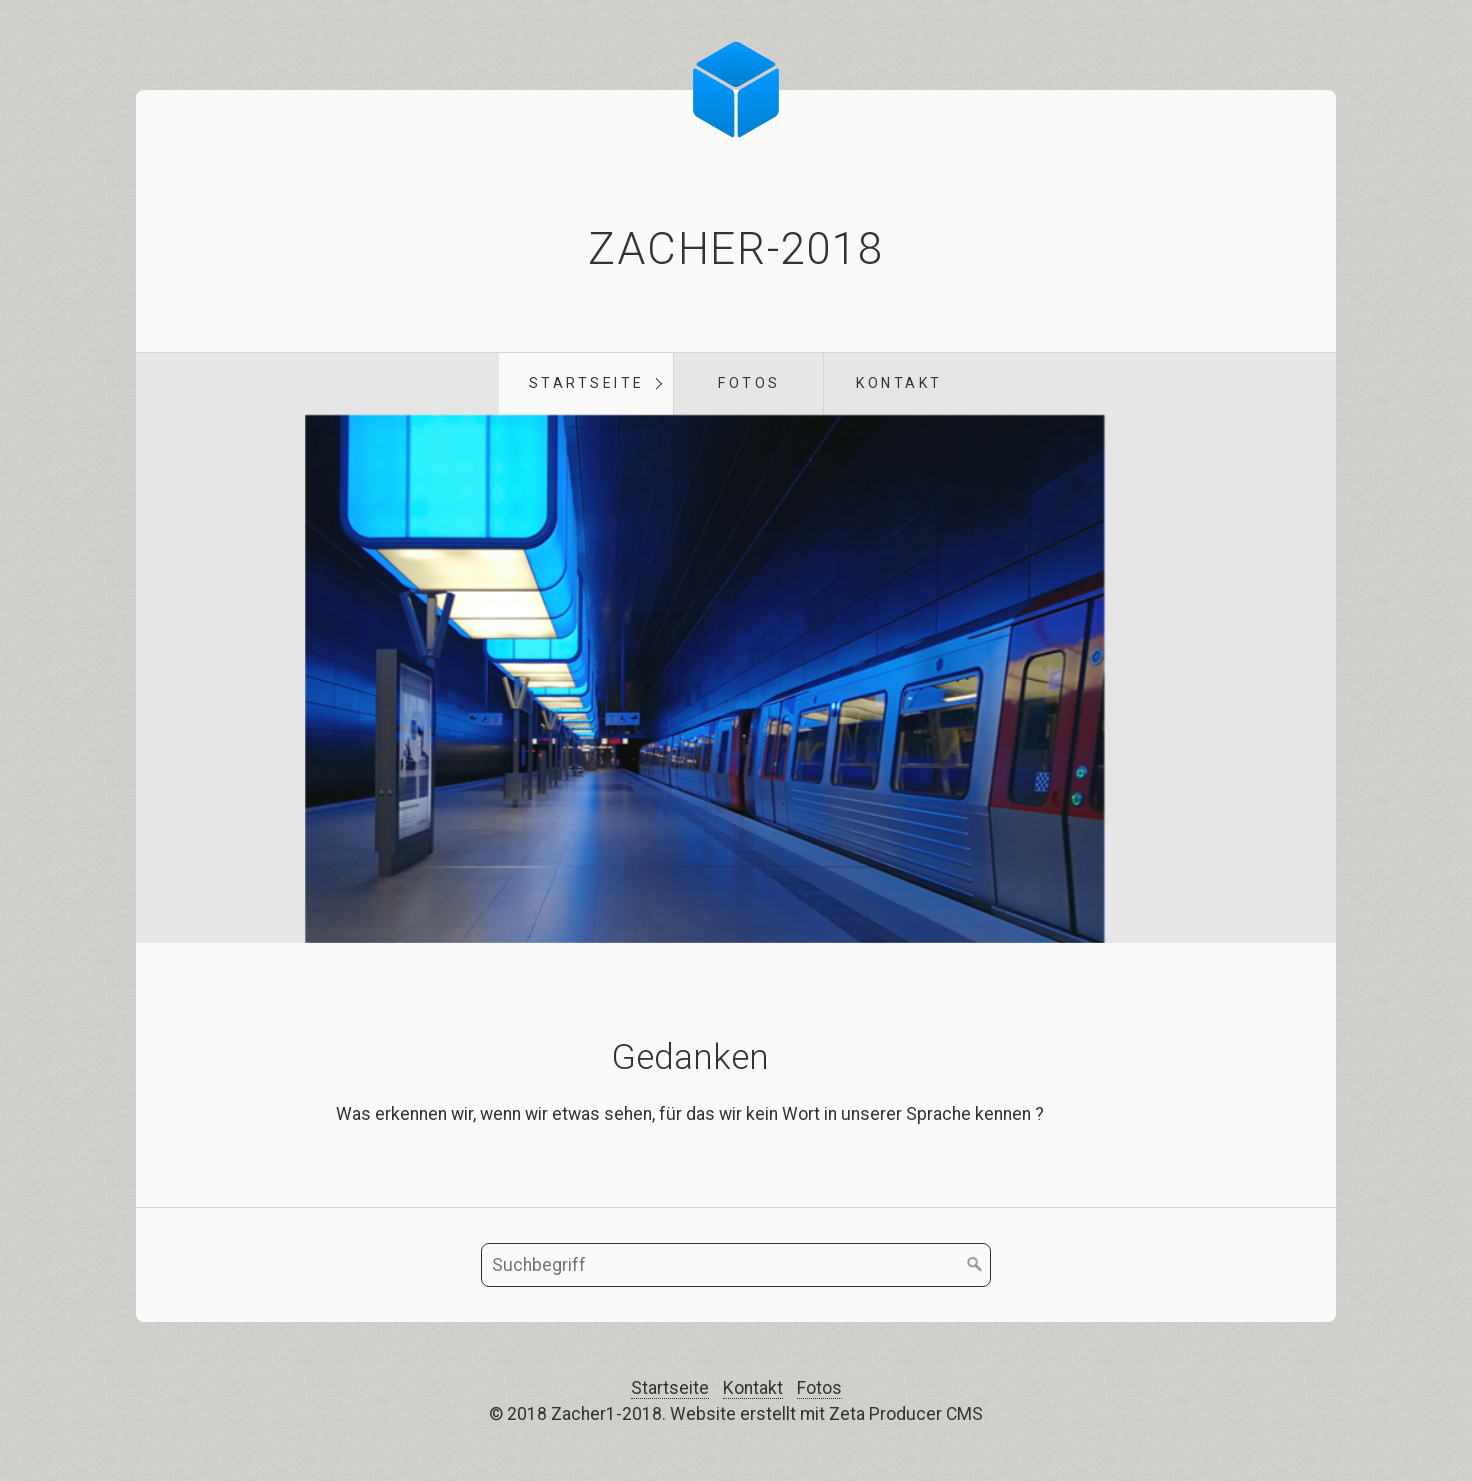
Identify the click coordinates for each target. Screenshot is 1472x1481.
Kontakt (899, 383)
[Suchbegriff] (736, 1265)
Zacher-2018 (735, 249)
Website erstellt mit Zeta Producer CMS (826, 1414)
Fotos (749, 383)
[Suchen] (975, 1265)
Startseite (587, 383)
